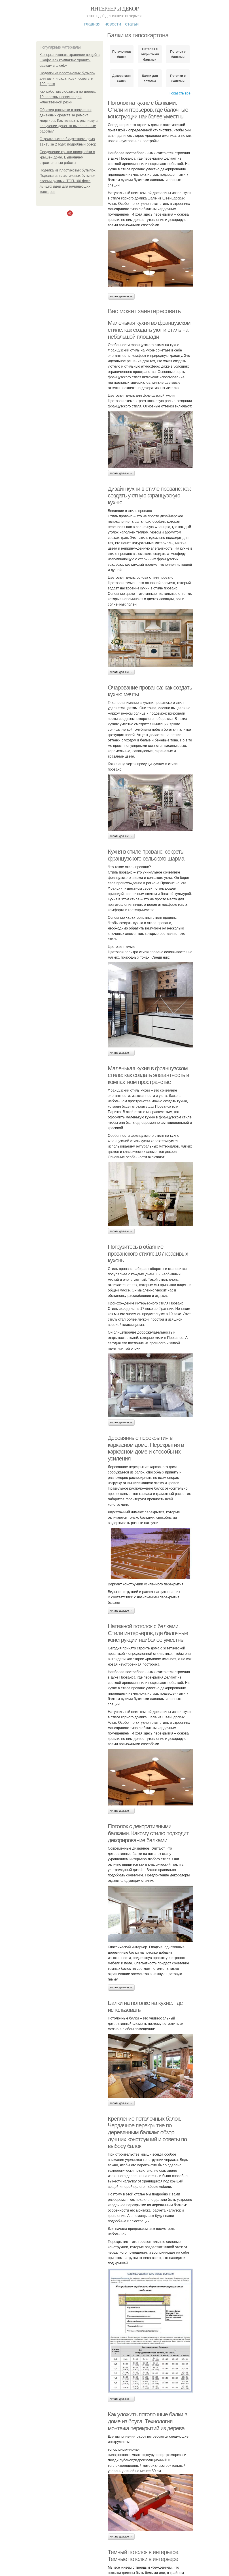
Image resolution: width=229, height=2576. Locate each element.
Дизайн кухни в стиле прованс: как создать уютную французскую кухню (149, 495)
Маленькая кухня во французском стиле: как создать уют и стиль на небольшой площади (149, 329)
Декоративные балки (121, 78)
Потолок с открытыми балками (150, 54)
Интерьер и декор (115, 8)
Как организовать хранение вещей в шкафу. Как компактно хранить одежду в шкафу (70, 60)
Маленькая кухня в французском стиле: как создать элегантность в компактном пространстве (148, 1075)
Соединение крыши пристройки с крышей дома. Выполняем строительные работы (67, 157)
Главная (92, 23)
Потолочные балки (121, 54)
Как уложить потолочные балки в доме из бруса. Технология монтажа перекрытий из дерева (147, 2421)
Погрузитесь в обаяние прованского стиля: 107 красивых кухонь (148, 1253)
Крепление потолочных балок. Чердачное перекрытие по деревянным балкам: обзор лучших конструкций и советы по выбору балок (147, 2132)
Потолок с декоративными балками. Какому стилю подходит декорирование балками (148, 1833)
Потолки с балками (178, 78)
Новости (112, 23)
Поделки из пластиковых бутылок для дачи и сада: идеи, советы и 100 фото (67, 78)
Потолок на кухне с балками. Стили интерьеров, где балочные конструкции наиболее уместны (148, 109)
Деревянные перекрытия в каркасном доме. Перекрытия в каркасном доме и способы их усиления (146, 1448)
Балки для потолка (150, 78)
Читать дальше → (121, 296)
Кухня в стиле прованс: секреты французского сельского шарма (146, 855)
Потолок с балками (178, 54)
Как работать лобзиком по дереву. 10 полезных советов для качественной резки (68, 97)
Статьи (131, 23)
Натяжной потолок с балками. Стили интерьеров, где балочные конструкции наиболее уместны (148, 1633)
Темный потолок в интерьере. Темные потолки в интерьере (143, 2555)
